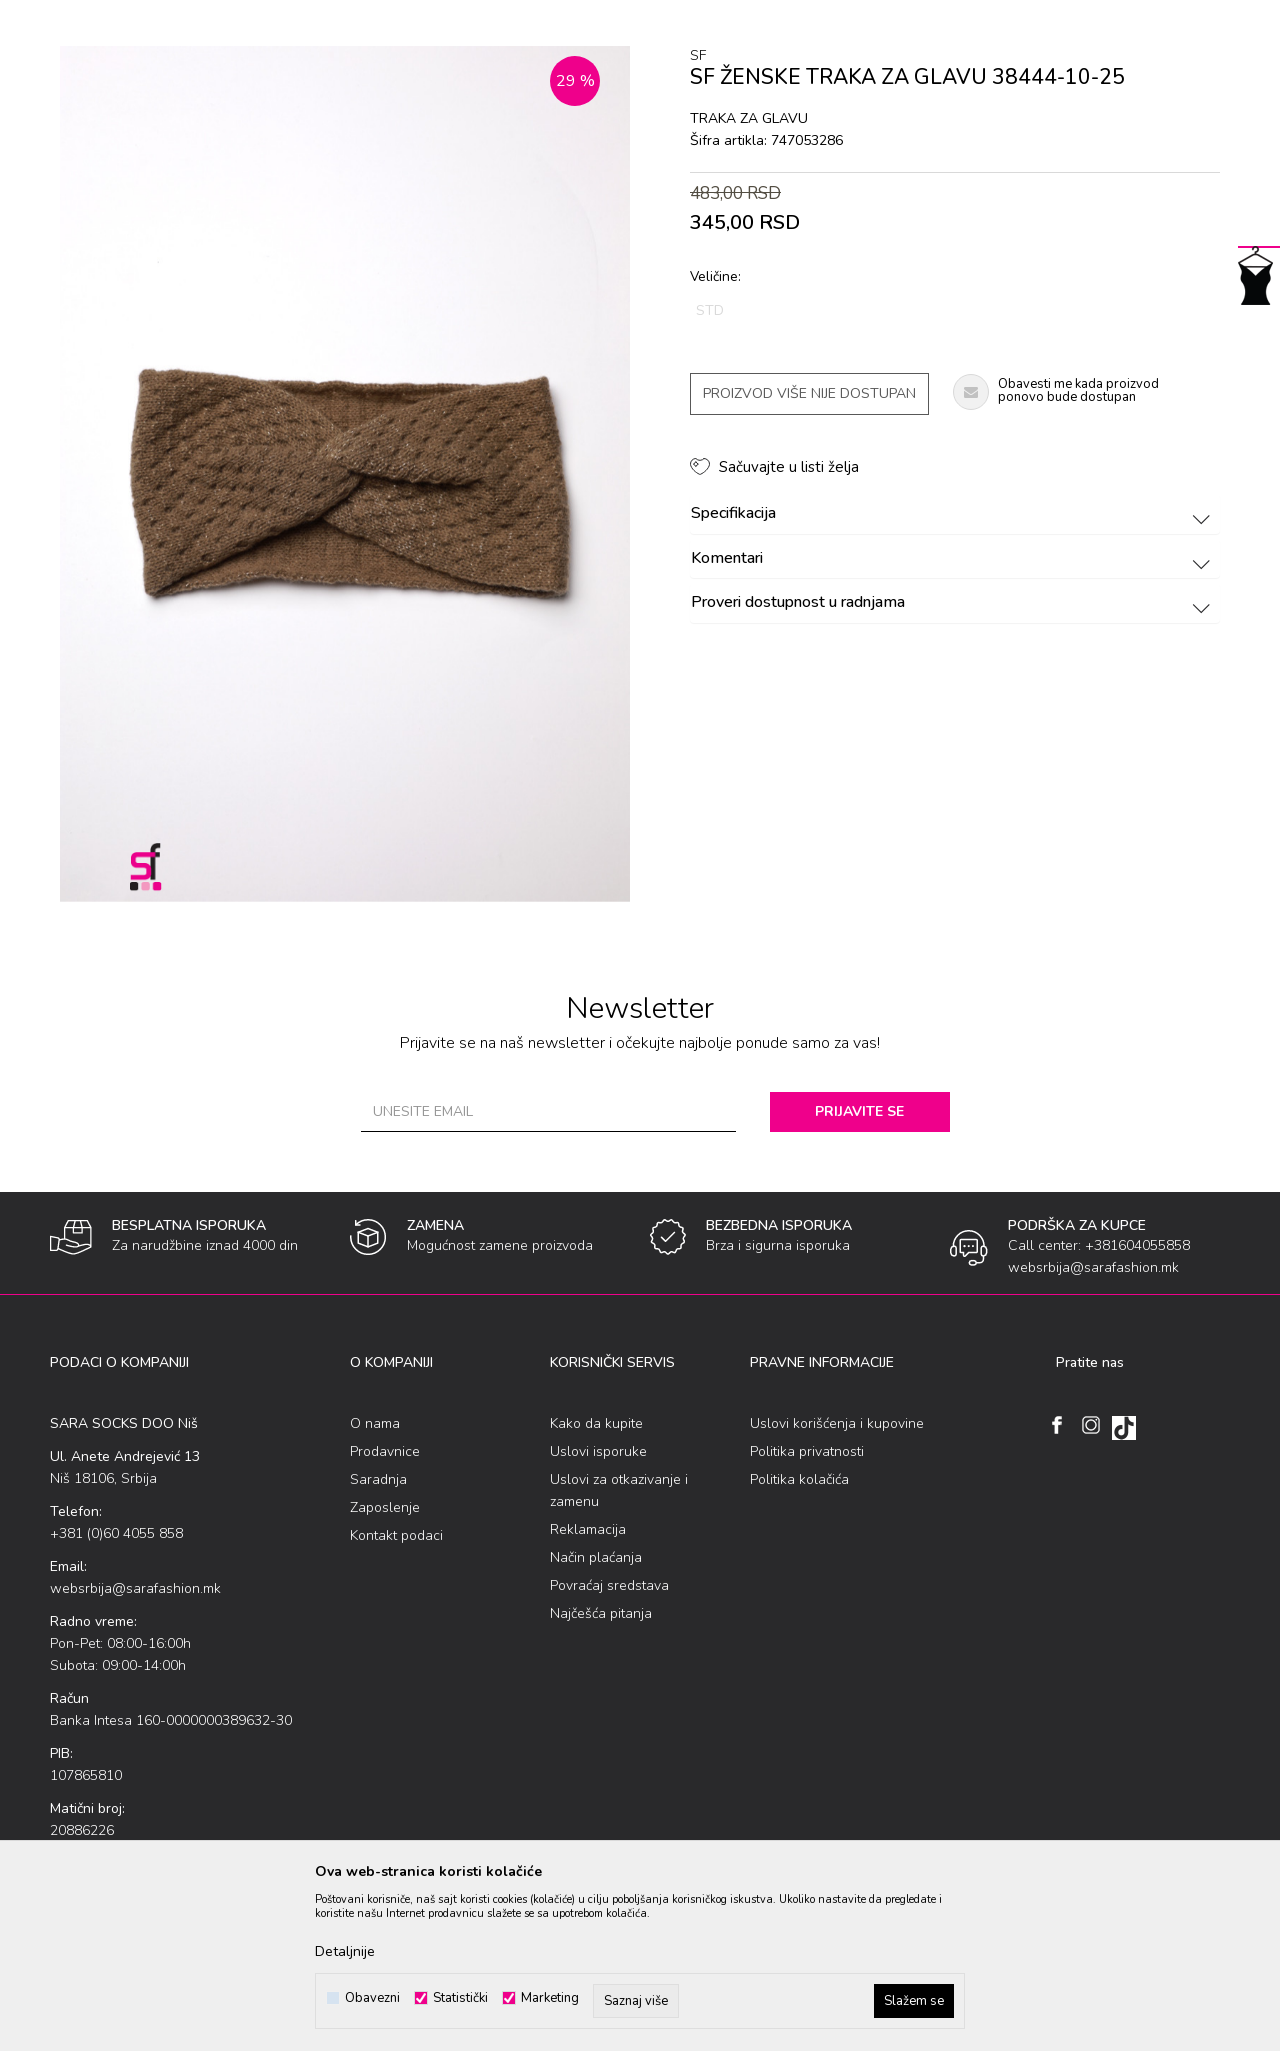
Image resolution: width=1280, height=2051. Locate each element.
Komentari (953, 559)
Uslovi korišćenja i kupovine (837, 1423)
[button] (774, 466)
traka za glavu (749, 118)
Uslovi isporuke (598, 1451)
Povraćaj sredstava (609, 1585)
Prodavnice (385, 1451)
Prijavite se (859, 1111)
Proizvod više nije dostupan (809, 393)
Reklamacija (588, 1529)
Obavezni (372, 1998)
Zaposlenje (385, 1507)
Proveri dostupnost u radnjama (953, 603)
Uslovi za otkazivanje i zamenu (619, 1490)
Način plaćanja (596, 1557)
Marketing (550, 1998)
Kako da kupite (596, 1423)
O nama (375, 1423)
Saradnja (378, 1479)
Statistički (460, 1998)
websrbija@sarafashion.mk (135, 1588)
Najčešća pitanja (601, 1613)
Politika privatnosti (807, 1451)
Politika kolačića (799, 1479)
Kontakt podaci (396, 1535)
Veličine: (715, 276)
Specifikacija (953, 514)
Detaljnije (345, 1951)
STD (710, 310)
